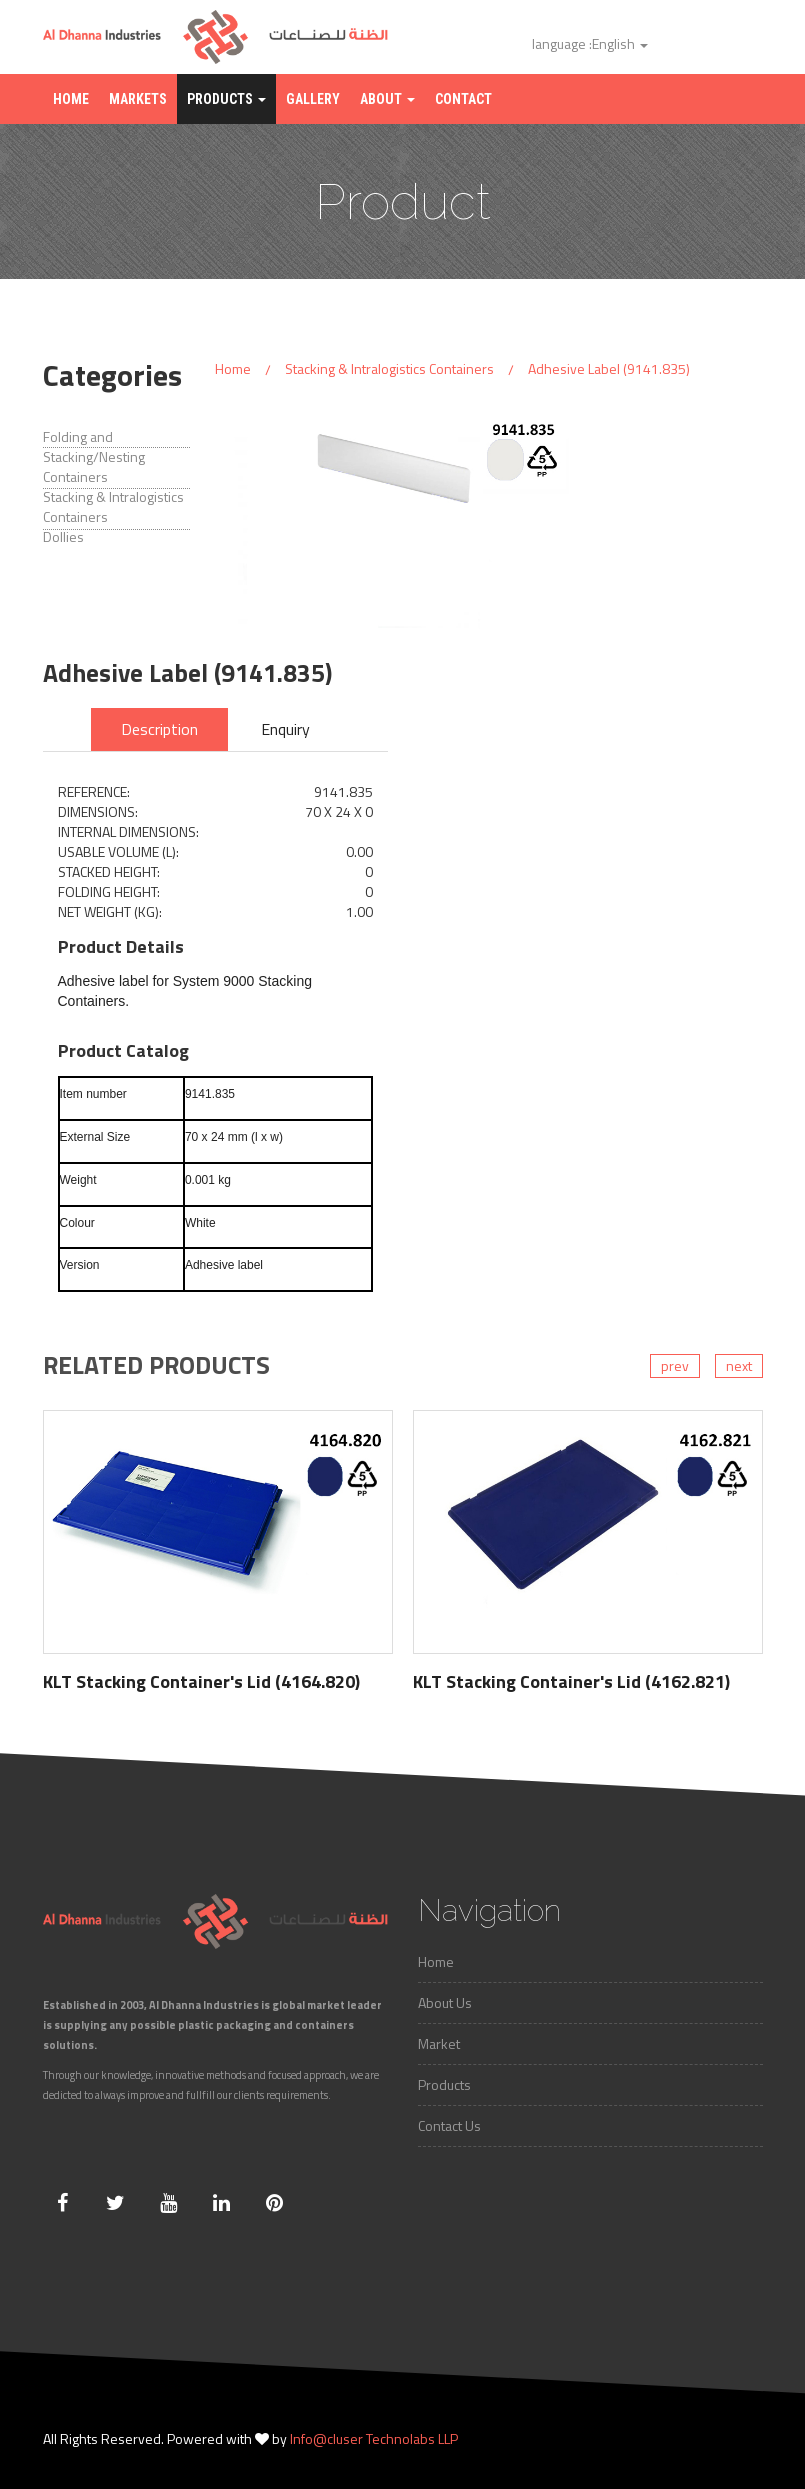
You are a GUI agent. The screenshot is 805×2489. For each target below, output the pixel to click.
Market (439, 2043)
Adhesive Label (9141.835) (609, 368)
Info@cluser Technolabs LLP (374, 2438)
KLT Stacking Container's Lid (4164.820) (201, 1681)
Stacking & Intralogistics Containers (389, 368)
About (387, 99)
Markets (138, 99)
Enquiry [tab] (285, 729)
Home (71, 99)
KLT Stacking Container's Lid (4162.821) (571, 1681)
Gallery (313, 99)
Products (226, 99)
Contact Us (449, 2125)
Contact (463, 99)
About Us (445, 2002)
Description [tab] (159, 729)
